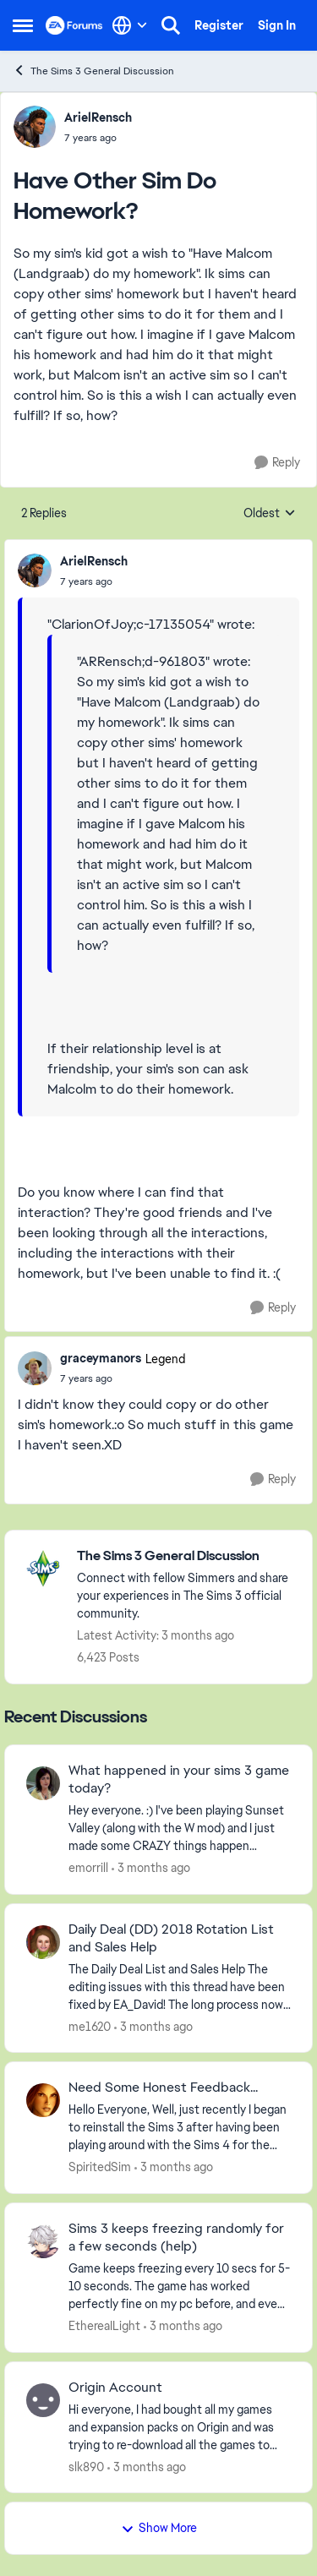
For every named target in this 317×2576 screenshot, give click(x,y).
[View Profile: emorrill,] (43, 1783)
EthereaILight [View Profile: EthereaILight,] (104, 2325)
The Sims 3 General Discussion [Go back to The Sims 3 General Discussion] (93, 70)
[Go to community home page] (74, 25)
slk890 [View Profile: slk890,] (86, 2466)
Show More (159, 2527)
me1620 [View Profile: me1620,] (89, 2025)
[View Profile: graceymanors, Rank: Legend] (35, 1368)
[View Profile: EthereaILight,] (43, 2241)
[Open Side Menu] (22, 25)
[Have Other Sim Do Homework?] (94, 581)
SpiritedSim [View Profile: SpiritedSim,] (99, 2167)
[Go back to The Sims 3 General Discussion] (186, 1556)
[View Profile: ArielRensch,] (35, 127)
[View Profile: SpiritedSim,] (43, 2100)
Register (218, 25)
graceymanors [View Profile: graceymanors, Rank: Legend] (100, 1358)
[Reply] (277, 462)
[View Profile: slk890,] (43, 2400)
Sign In (277, 25)
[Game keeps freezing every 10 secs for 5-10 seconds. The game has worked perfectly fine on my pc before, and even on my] (179, 2286)
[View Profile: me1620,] (43, 1942)
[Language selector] (130, 25)
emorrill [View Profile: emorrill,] (88, 1867)
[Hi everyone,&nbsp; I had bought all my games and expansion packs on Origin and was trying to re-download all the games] (179, 2426)
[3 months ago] (151, 1868)
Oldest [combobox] (269, 513)
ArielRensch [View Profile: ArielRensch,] (98, 117)
